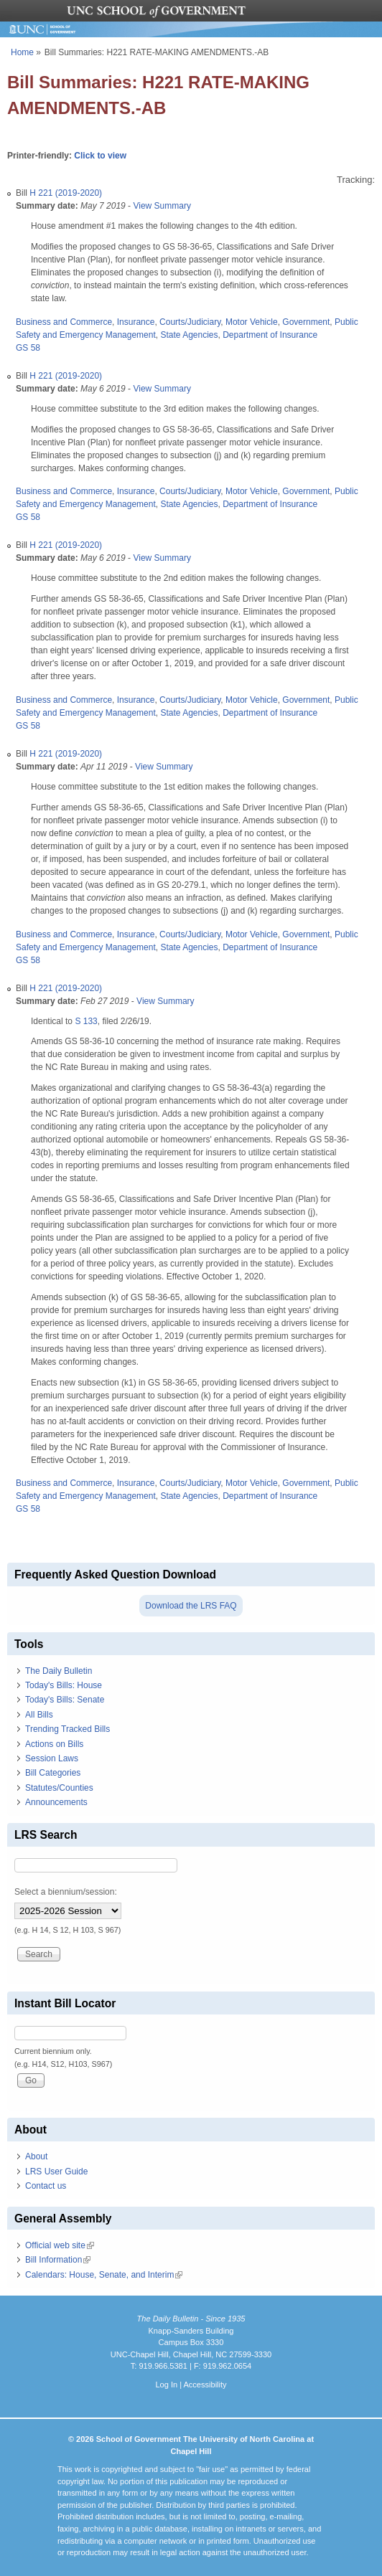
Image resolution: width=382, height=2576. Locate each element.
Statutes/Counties (59, 1788)
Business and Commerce (64, 322)
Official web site (59, 2245)
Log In (166, 2384)
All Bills (39, 1715)
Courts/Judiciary (189, 322)
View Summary (161, 206)
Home (22, 52)
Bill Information (57, 2260)
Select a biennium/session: (65, 1892)
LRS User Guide (56, 2172)
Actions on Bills (54, 1744)
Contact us (45, 2186)
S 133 (86, 1021)
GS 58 (28, 348)
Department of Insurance (270, 335)
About (36, 2156)
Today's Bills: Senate (64, 1700)
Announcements (56, 1802)
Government (306, 322)
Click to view (100, 156)
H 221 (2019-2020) (65, 193)
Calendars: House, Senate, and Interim (103, 2275)
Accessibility (204, 2384)
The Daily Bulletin (58, 1671)
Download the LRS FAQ (190, 1606)
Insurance (136, 322)
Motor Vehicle (251, 322)
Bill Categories (52, 1773)
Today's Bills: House (63, 1685)
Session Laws (51, 1758)
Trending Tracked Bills (67, 1729)
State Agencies (189, 335)
